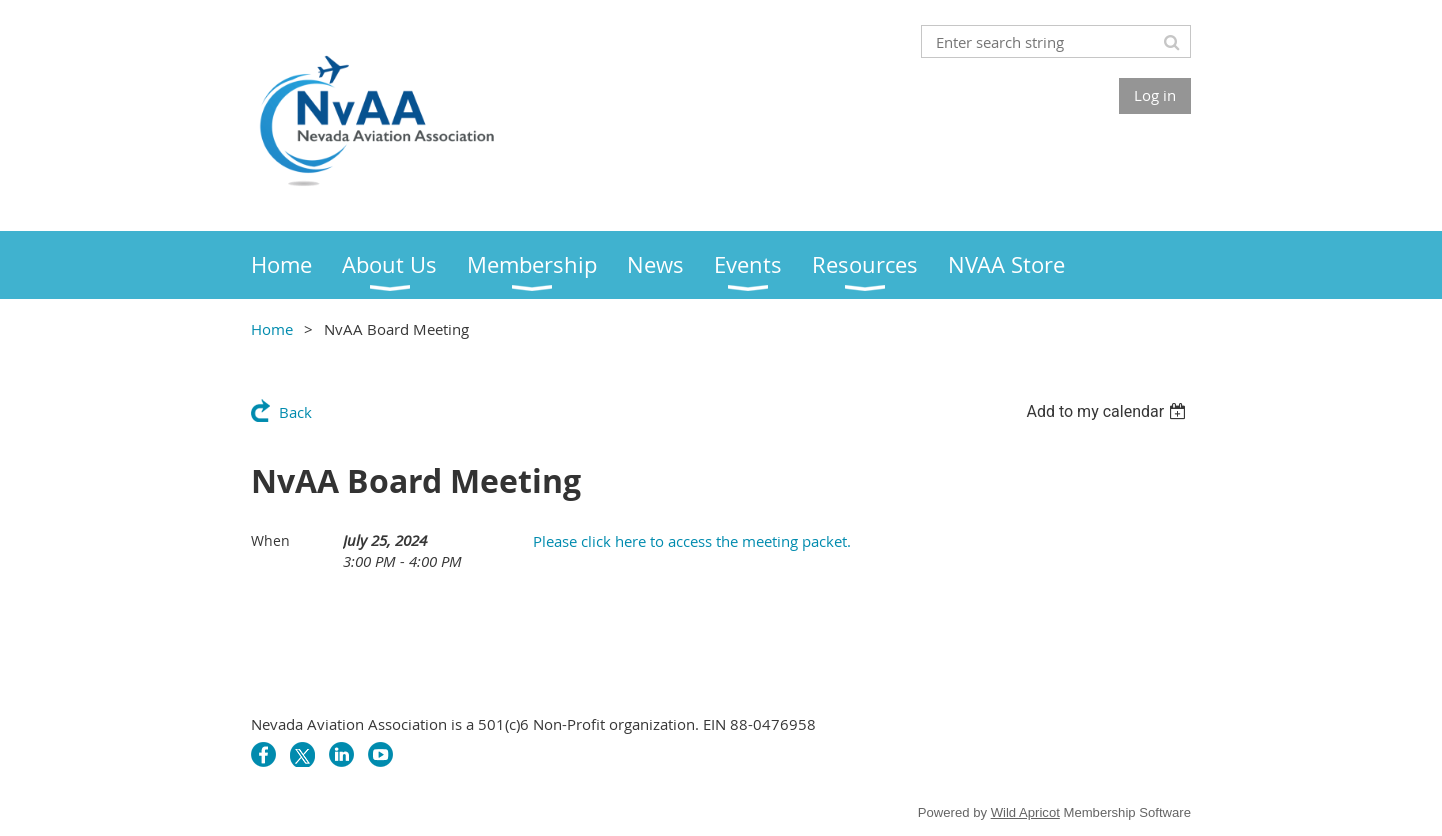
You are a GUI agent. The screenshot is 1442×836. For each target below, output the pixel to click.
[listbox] (1108, 411)
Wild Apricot (1025, 812)
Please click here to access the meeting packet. (692, 541)
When (270, 540)
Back (295, 412)
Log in (1155, 95)
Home (272, 329)
